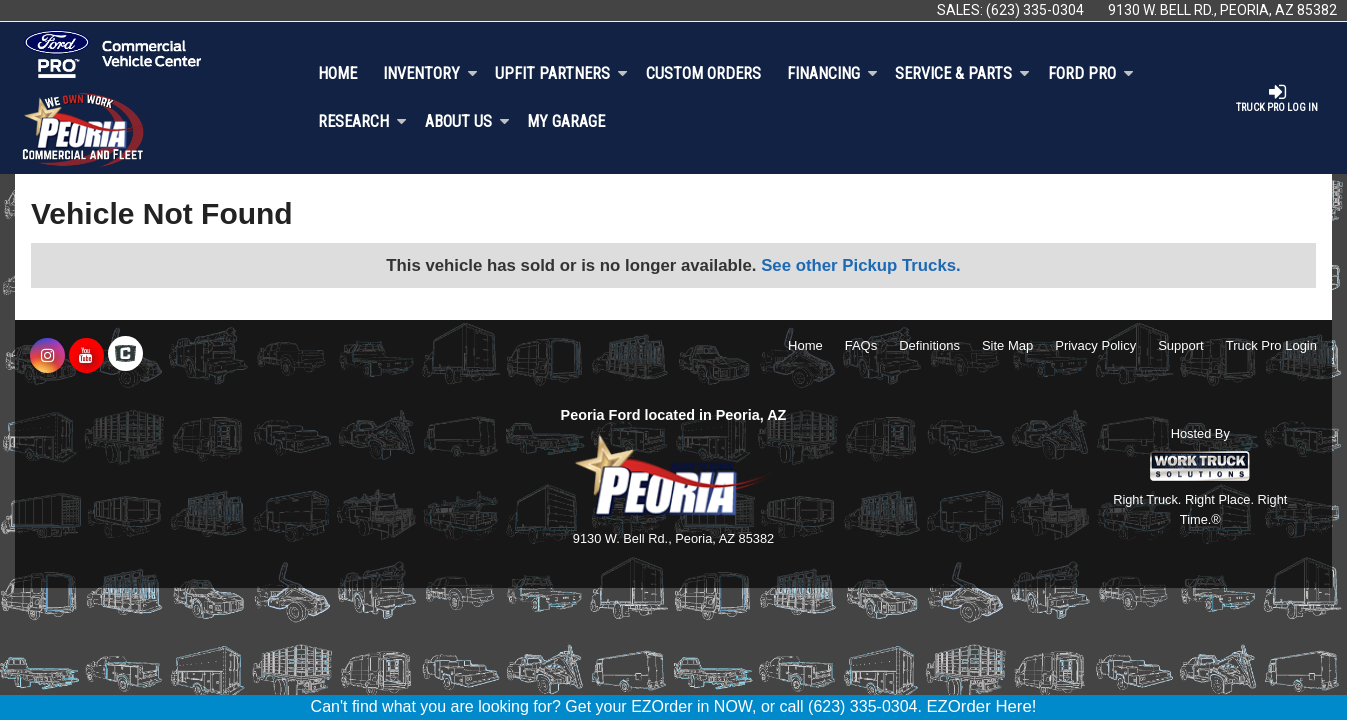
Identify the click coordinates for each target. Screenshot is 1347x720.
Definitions (929, 345)
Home (337, 73)
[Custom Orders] (703, 74)
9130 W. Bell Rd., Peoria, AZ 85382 (1222, 10)
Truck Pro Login (1271, 345)
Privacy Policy (1095, 345)
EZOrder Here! (981, 706)
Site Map (1007, 345)
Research (362, 121)
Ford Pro (1091, 73)
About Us (467, 121)
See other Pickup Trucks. (861, 265)
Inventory (430, 73)
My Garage (566, 121)
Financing (832, 73)
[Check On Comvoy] (125, 356)
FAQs (861, 345)
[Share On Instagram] (47, 356)
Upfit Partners (561, 73)
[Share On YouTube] (86, 356)
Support (1181, 345)
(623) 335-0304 (1035, 10)
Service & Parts (962, 73)
